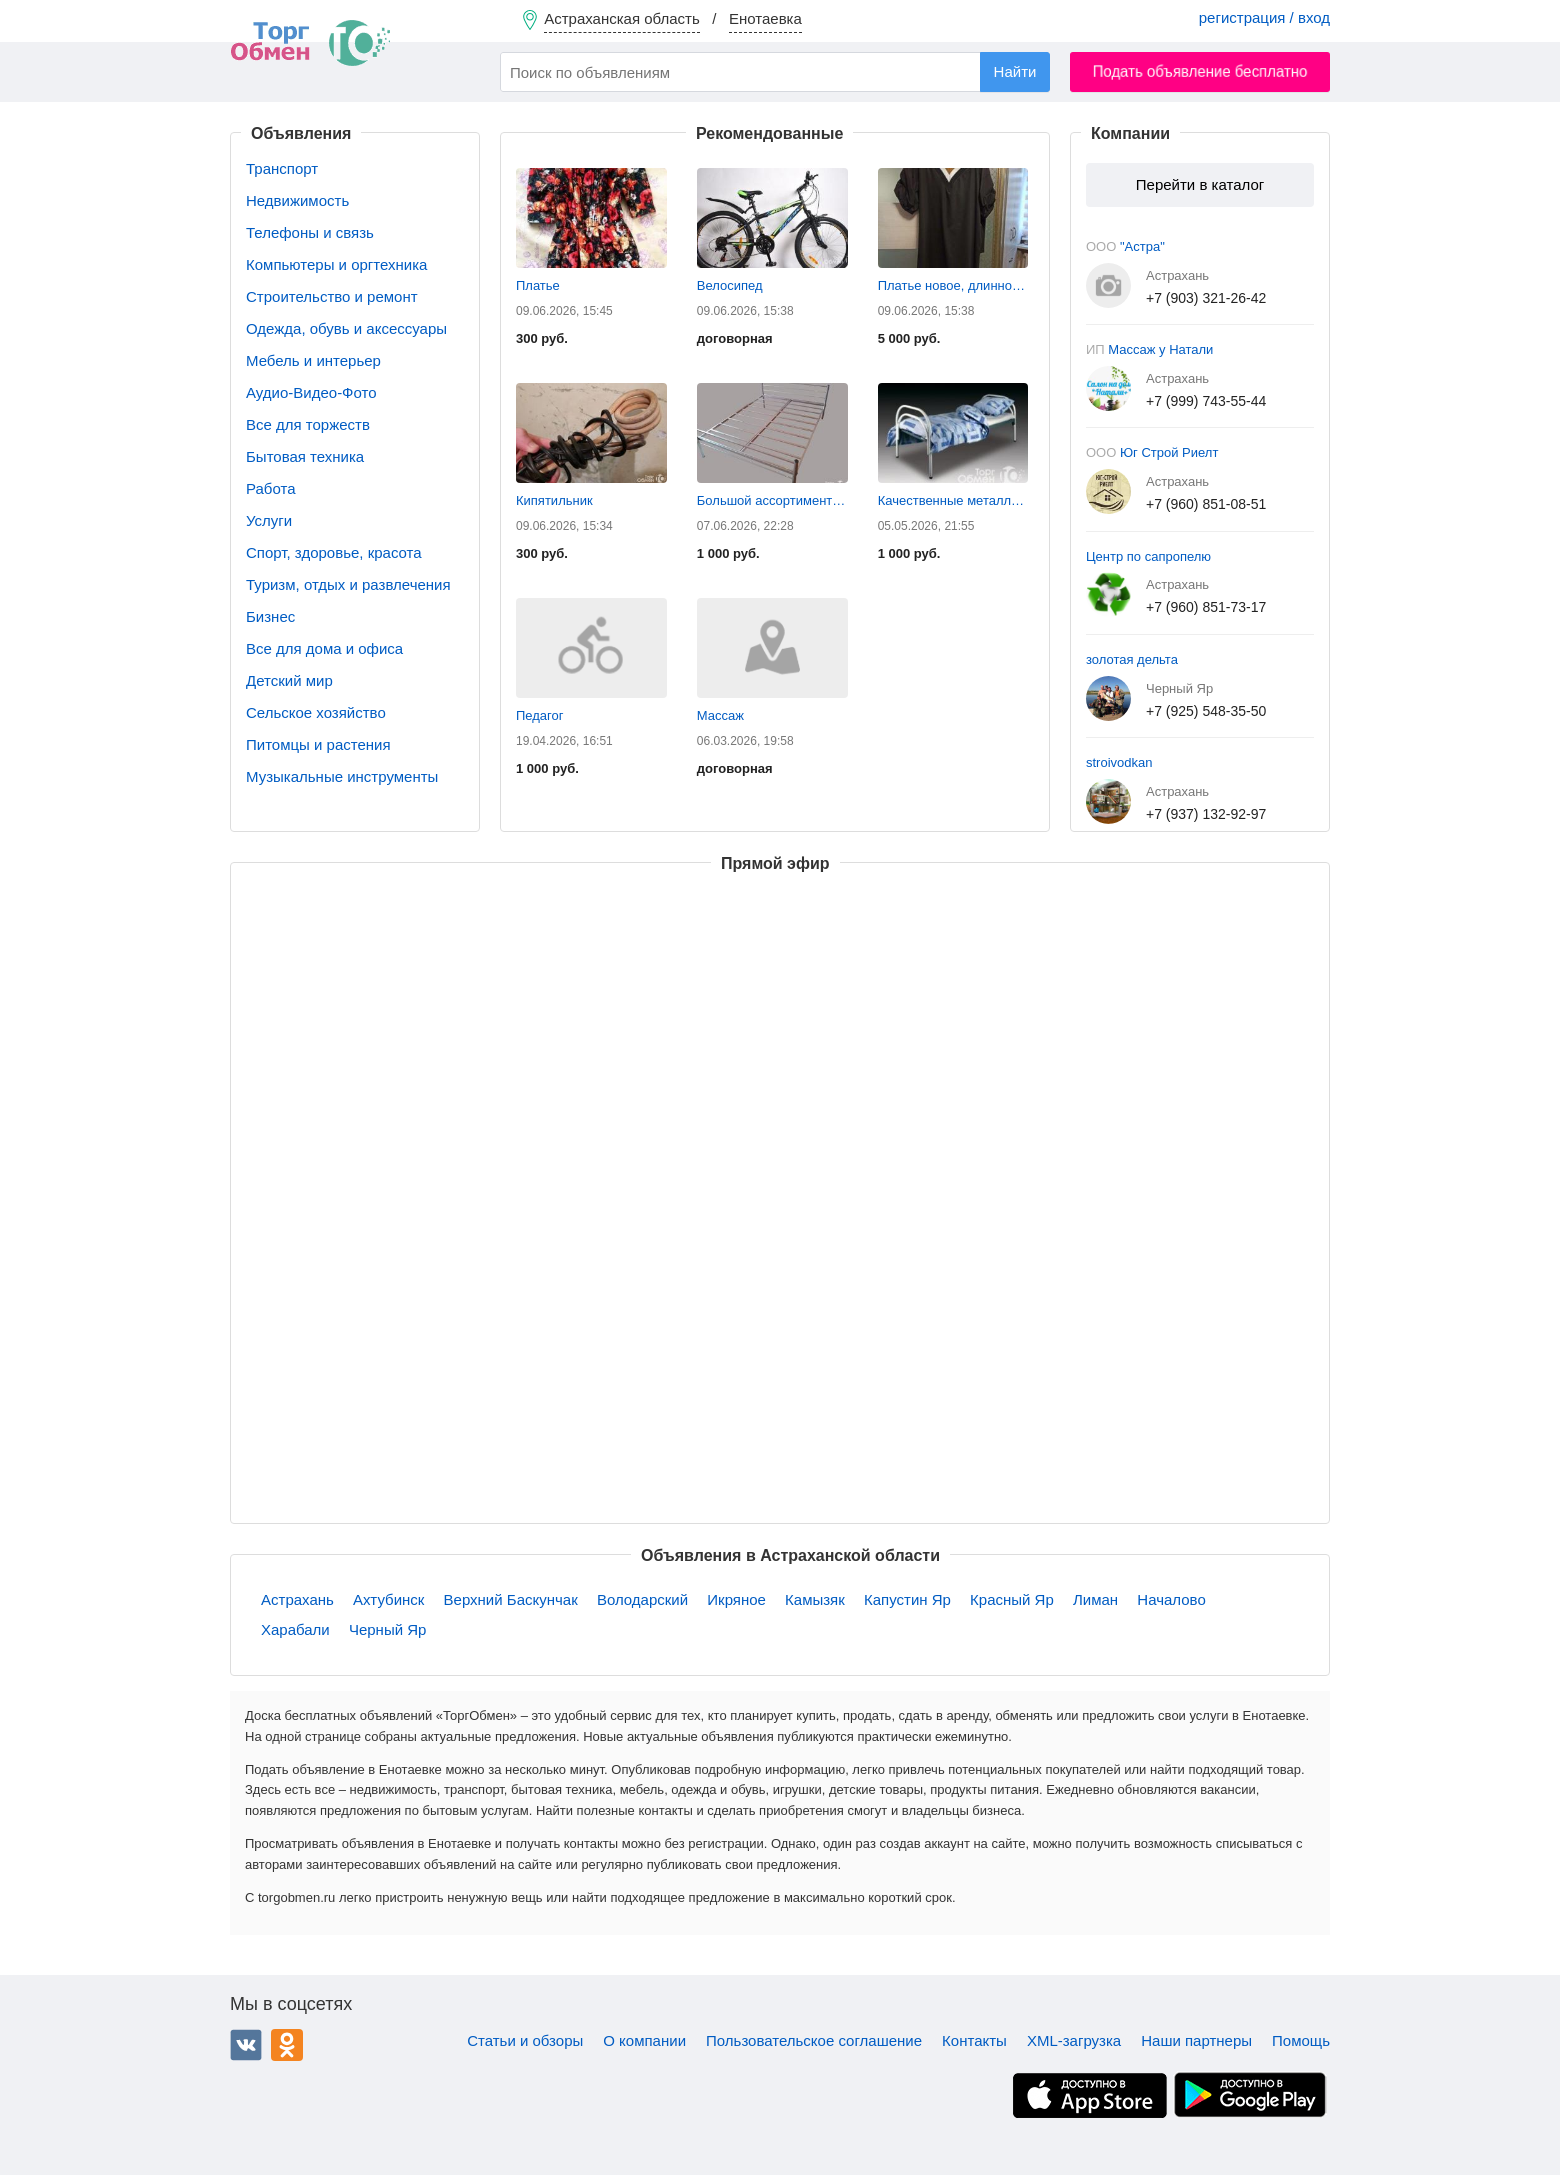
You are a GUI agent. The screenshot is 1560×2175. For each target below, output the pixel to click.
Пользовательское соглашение (814, 2040)
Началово (1171, 1599)
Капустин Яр (907, 1599)
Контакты (974, 2040)
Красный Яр (1012, 1599)
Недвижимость (297, 200)
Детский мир (289, 680)
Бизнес (270, 616)
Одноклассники (287, 2045)
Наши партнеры (1196, 2040)
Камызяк (815, 1599)
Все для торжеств (308, 424)
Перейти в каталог (1200, 184)
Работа (271, 488)
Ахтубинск (388, 1599)
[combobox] (775, 72)
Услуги (269, 520)
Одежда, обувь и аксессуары (346, 328)
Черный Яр (387, 1629)
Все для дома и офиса (324, 648)
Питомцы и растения (318, 744)
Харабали (295, 1629)
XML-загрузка (1074, 2040)
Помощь (1301, 2040)
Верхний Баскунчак (511, 1599)
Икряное (736, 1599)
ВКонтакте (246, 2045)
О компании (644, 2040)
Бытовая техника (305, 456)
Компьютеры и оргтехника (336, 264)
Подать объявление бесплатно (1200, 71)
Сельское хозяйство (316, 712)
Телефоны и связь (310, 232)
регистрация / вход (1264, 17)
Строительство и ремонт (332, 296)
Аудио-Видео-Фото (311, 392)
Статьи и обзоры (525, 2040)
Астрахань (297, 1599)
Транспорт (282, 168)
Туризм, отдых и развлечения (348, 584)
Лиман (1095, 1599)
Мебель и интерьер (313, 360)
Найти (1015, 71)
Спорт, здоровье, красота (334, 552)
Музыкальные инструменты (342, 776)
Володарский (642, 1599)
